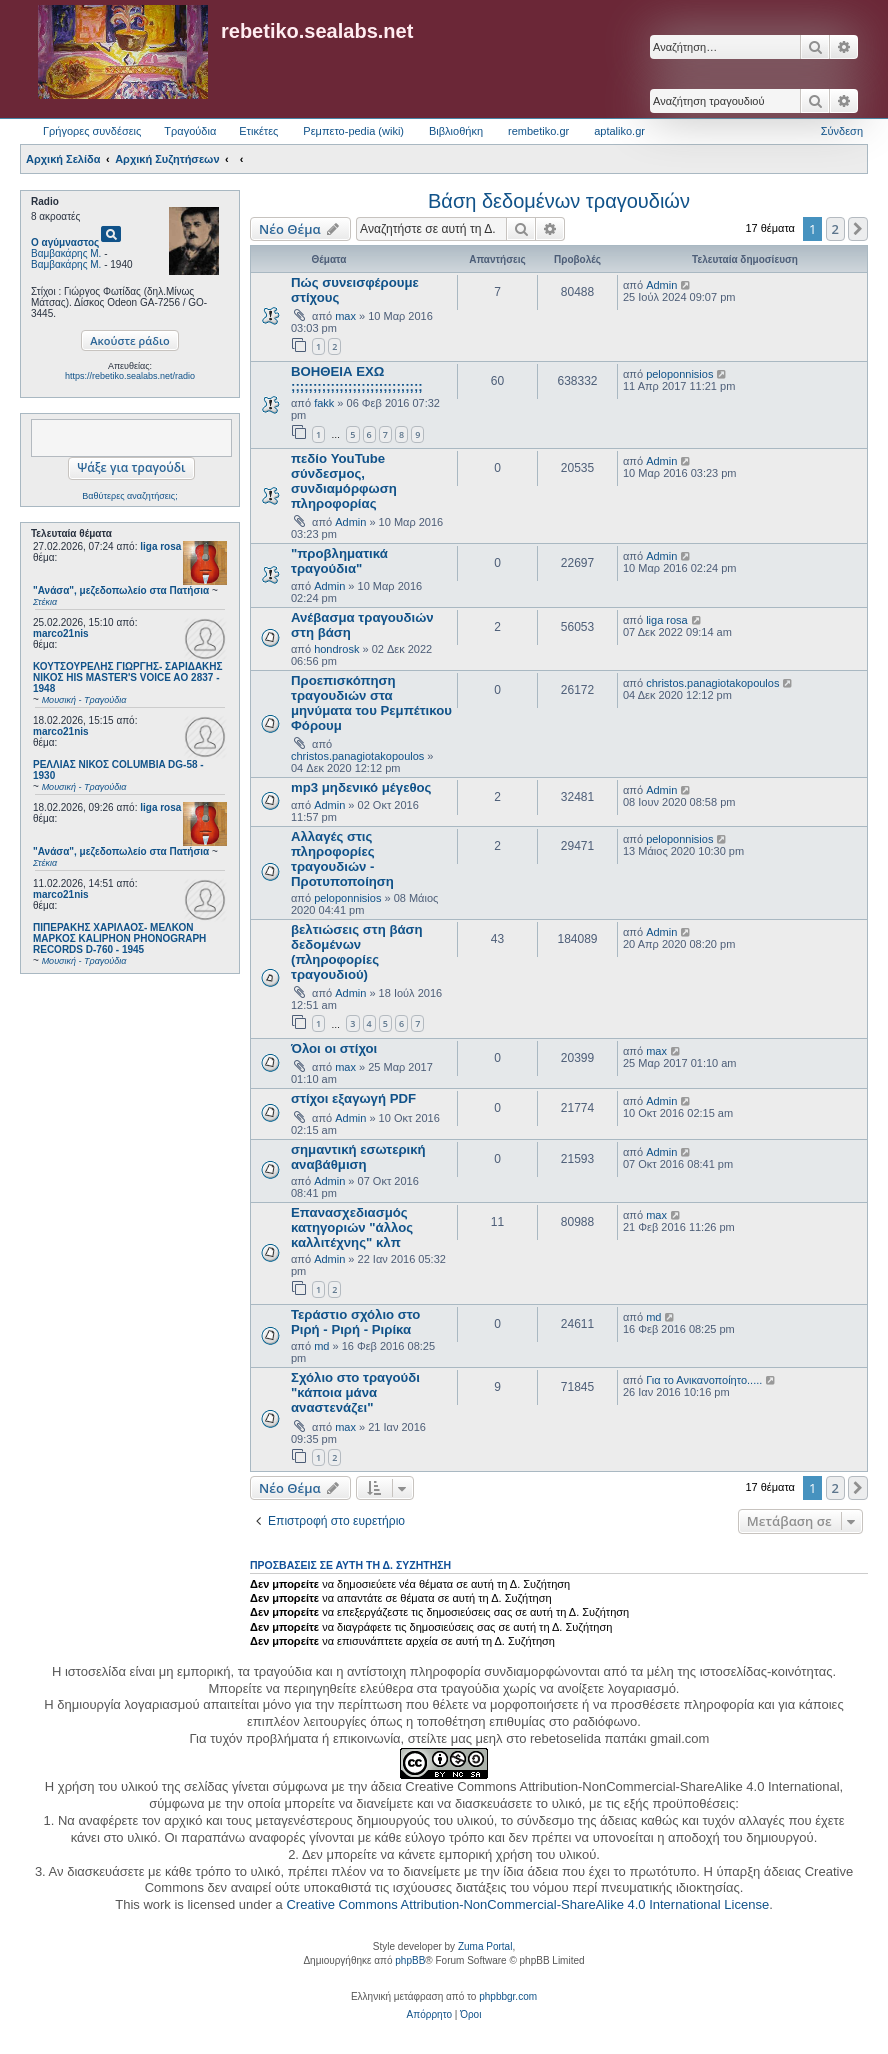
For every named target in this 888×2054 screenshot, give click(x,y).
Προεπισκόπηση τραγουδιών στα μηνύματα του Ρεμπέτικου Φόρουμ (371, 703)
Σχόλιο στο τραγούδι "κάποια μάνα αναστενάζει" (355, 1392)
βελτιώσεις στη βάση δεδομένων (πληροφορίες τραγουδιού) (357, 952)
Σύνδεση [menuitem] (842, 131)
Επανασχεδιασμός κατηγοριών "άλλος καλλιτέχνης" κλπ (352, 1227)
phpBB (410, 1960)
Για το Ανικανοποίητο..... (704, 1380)
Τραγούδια (190, 131)
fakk (324, 403)
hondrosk (336, 649)
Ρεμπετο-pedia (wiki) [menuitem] (353, 131)
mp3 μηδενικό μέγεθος (361, 787)
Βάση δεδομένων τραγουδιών (559, 201)
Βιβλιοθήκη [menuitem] (456, 131)
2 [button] (835, 229)
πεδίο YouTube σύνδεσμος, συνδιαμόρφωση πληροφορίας (344, 481)
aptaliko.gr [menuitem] (619, 131)
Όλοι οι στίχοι (334, 1048)
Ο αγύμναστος (65, 242)
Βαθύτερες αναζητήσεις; (129, 496)
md (321, 1346)
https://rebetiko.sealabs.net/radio (130, 376)
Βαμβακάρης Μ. (66, 253)
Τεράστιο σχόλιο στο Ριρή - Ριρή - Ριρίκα (355, 1322)
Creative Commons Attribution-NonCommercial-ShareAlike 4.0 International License (527, 1904)
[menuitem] (429, 2015)
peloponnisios (679, 374)
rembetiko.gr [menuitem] (538, 131)
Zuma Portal (485, 1946)
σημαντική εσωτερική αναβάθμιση (358, 1157)
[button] (858, 229)
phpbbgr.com (508, 1996)
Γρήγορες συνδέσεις (92, 131)
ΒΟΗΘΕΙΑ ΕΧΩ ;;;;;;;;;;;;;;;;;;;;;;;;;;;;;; (357, 379)
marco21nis (61, 633)
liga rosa (160, 546)
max (345, 316)
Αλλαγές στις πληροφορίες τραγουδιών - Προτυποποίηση (342, 859)
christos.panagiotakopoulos (357, 756)
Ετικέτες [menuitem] (258, 131)
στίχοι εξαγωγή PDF (353, 1098)
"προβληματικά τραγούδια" (339, 561)
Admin (661, 285)
